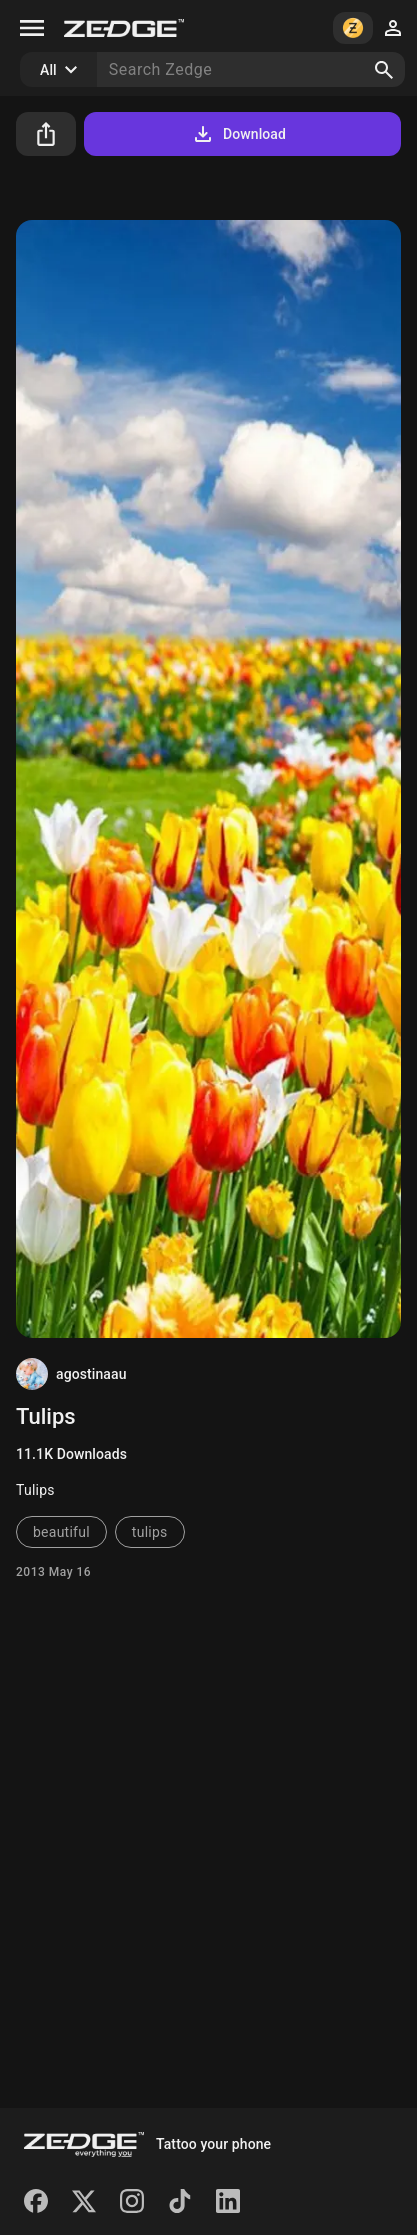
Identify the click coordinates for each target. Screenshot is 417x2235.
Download (238, 134)
